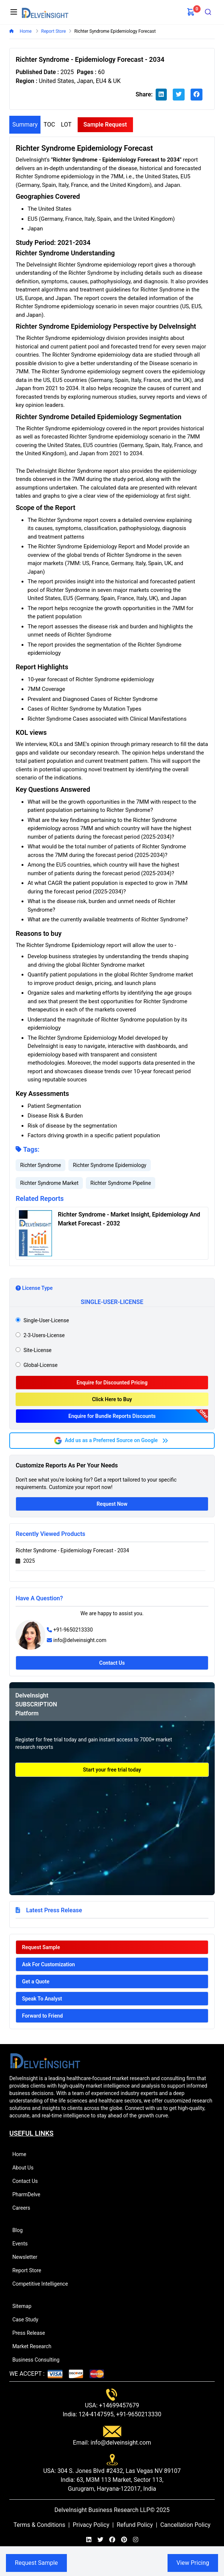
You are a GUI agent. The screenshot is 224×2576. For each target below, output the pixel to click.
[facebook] (196, 95)
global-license (40, 1365)
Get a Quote (35, 1981)
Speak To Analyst (42, 1999)
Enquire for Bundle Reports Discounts (112, 1416)
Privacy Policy (91, 2524)
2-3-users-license (44, 1335)
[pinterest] (124, 2539)
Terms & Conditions (39, 2524)
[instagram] (135, 2539)
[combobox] (208, 12)
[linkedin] (161, 95)
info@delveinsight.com (80, 1640)
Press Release (31, 2333)
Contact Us (112, 1663)
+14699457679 (118, 2405)
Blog (20, 2230)
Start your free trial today (112, 1770)
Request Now (112, 1504)
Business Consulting (39, 2360)
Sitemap (25, 2306)
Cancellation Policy (185, 2524)
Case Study (28, 2319)
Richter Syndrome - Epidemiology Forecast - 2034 (72, 1550)
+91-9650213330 (73, 1630)
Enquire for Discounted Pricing (112, 1383)
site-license (37, 1350)
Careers (24, 2208)
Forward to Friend (42, 2016)
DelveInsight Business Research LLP (102, 2509)
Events (23, 2244)
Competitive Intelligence (43, 2284)
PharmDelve (29, 2194)
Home (25, 31)
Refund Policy (135, 2524)
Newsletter (27, 2257)
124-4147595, (95, 2414)
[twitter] (179, 95)
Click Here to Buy (112, 1399)
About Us (26, 2168)
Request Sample (41, 1947)
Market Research (35, 2346)
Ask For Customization (48, 1964)
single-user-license (46, 1320)
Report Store (30, 2270)
